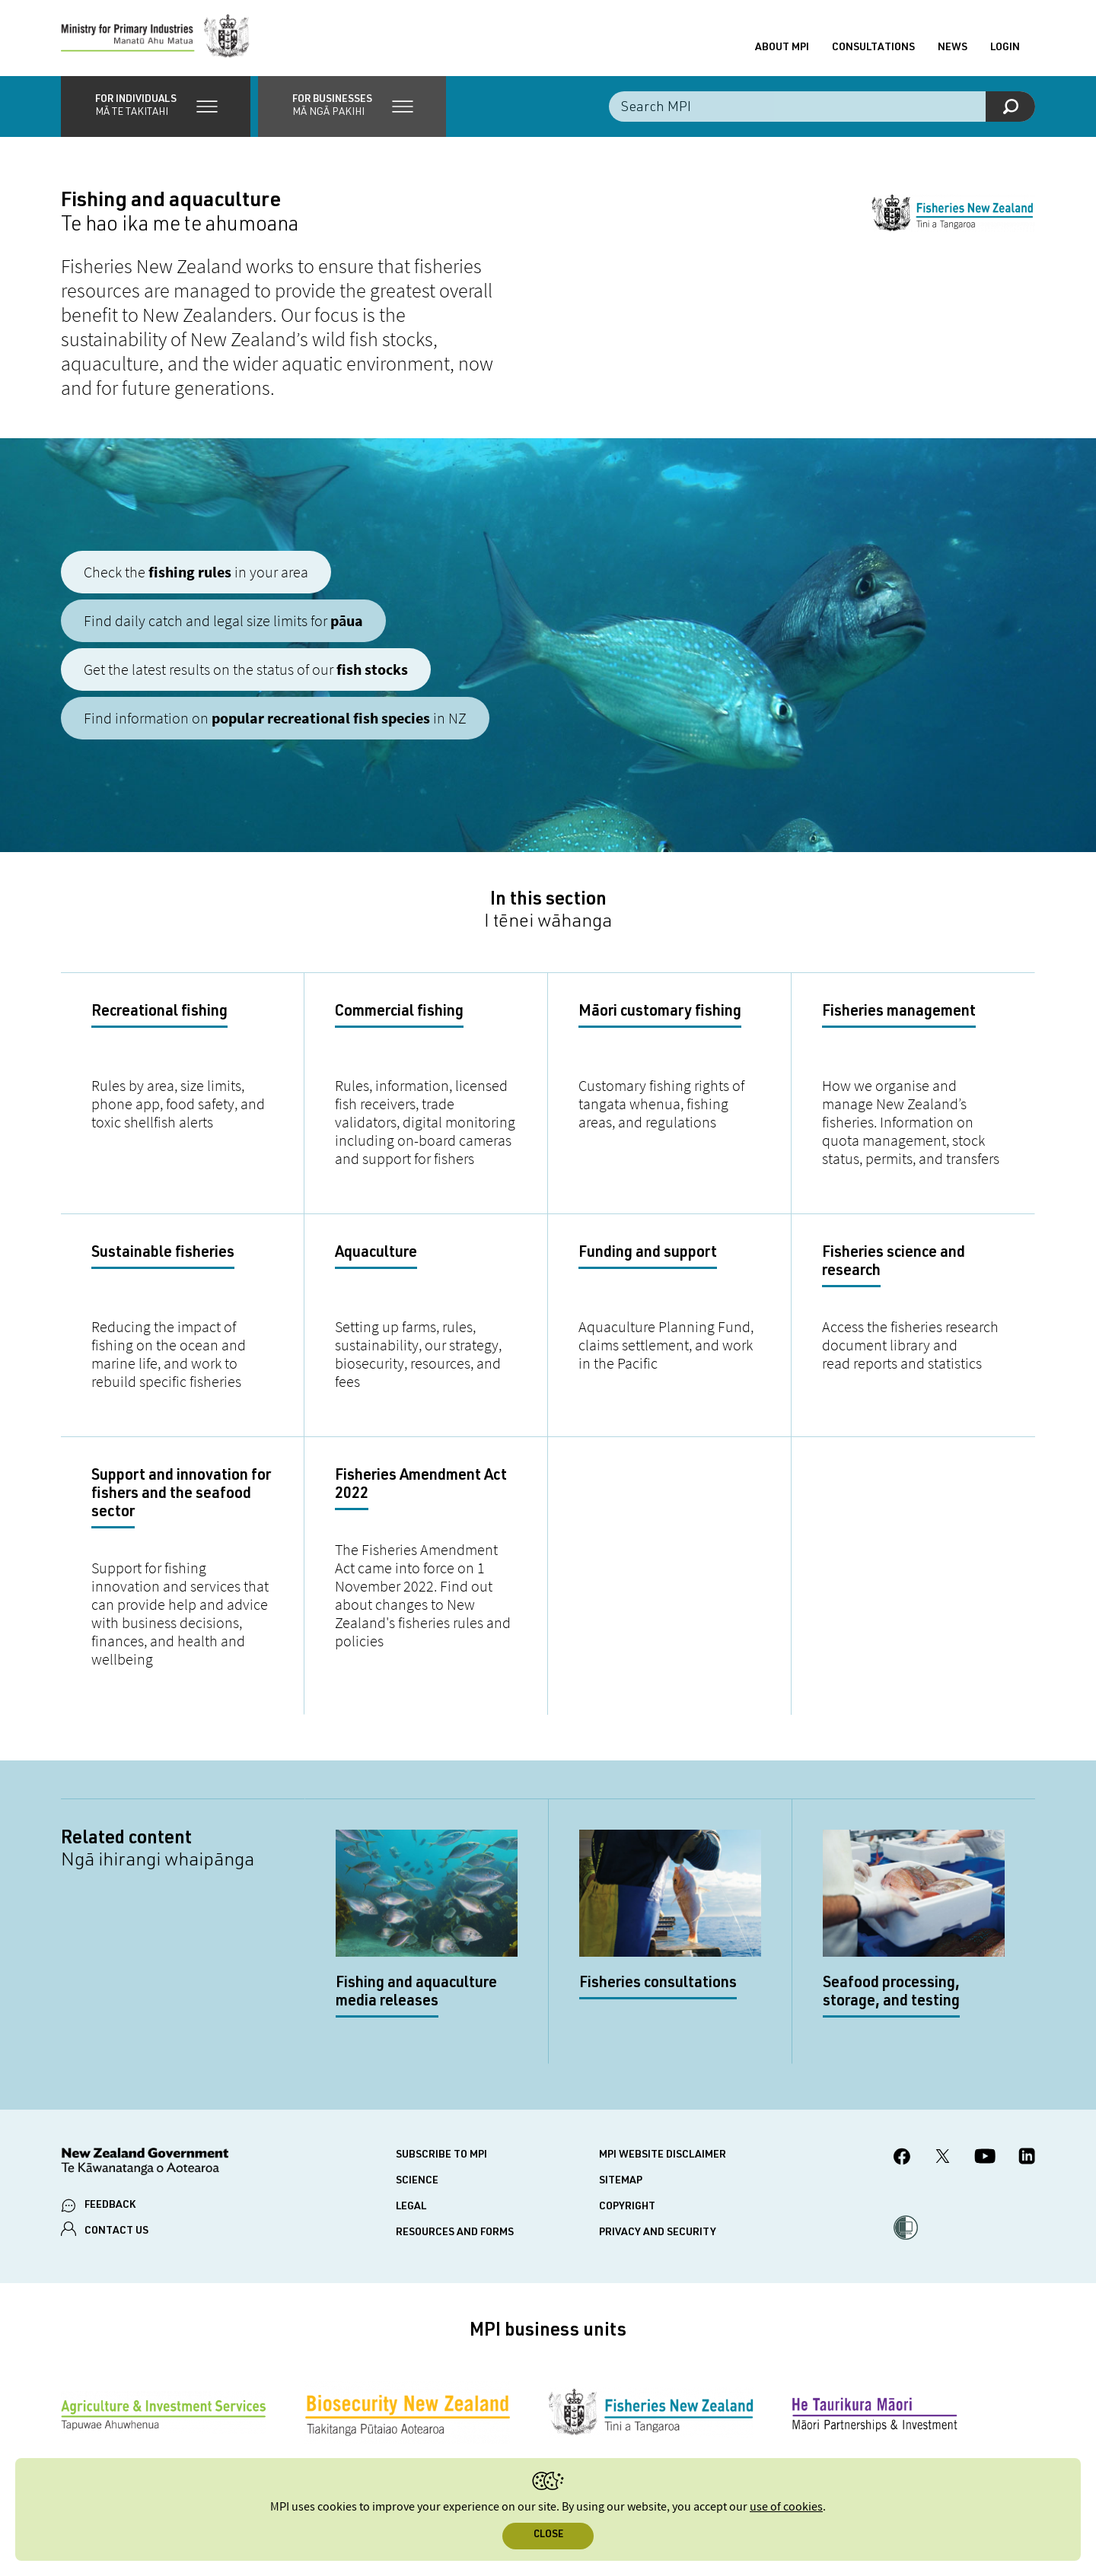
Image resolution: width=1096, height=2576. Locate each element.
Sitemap (620, 2181)
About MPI (782, 48)
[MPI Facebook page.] (902, 2159)
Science (417, 2181)
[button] (155, 106)
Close (548, 2535)
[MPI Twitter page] (942, 2158)
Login (1005, 48)
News (952, 48)
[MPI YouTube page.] (985, 2158)
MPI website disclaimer (662, 2155)
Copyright (627, 2207)
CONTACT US (116, 2231)
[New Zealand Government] (144, 2164)
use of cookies (786, 2507)
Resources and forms (455, 2233)
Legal (411, 2207)
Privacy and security (657, 2233)
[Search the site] (822, 106)
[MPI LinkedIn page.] (1026, 2158)
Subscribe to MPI (441, 2155)
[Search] (1010, 106)
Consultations (873, 48)
